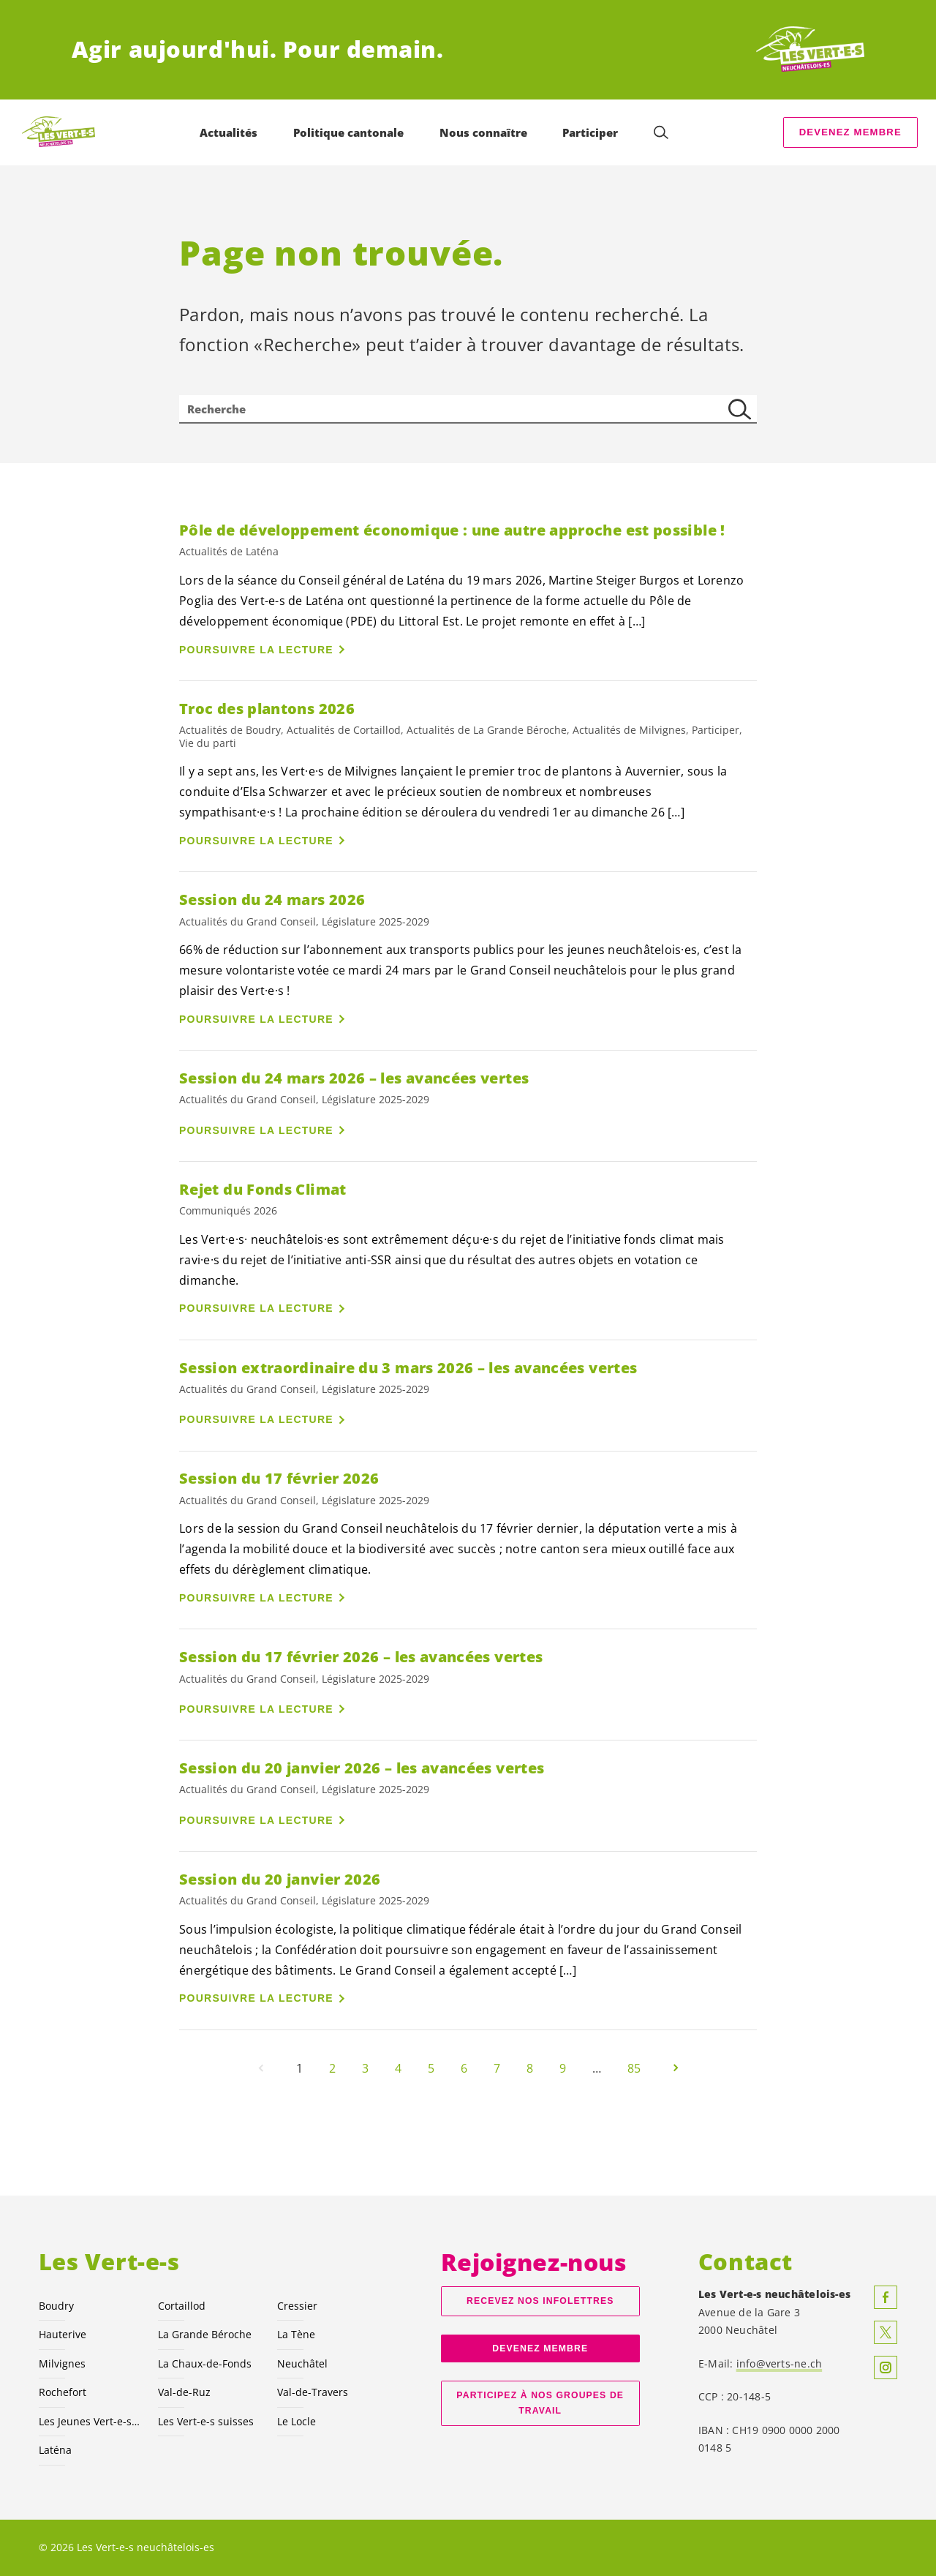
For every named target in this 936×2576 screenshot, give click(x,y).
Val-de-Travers (312, 2392)
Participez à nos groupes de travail (540, 2403)
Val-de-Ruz (184, 2392)
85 (634, 2068)
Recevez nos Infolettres (540, 2301)
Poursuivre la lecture (256, 650)
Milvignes (62, 2363)
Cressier (297, 2306)
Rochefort (62, 2392)
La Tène (296, 2334)
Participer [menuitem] (592, 132)
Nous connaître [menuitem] (485, 132)
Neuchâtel (302, 2363)
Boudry (56, 2306)
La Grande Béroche (205, 2334)
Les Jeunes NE (89, 2421)
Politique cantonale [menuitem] (350, 132)
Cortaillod (181, 2306)
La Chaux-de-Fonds (205, 2363)
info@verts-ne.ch (779, 2363)
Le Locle (296, 2421)
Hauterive (62, 2334)
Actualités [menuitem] (231, 132)
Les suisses (206, 2421)
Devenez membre (850, 132)
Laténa (55, 2450)
